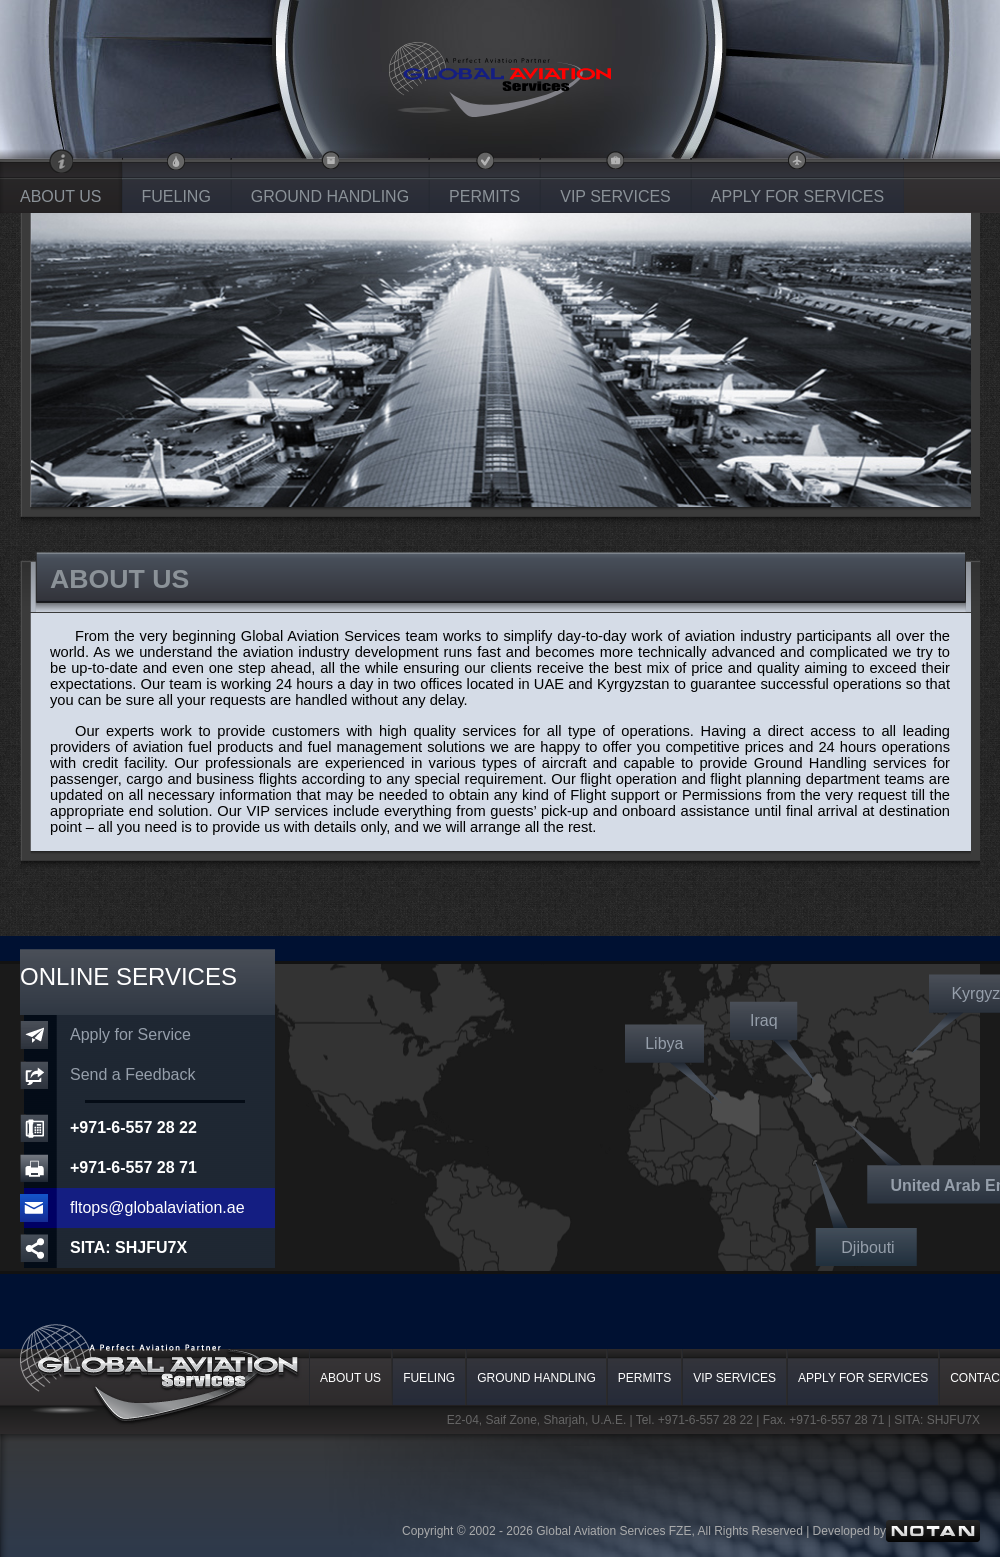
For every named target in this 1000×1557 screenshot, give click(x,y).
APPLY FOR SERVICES (797, 196)
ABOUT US (61, 196)
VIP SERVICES (615, 196)
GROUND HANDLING (330, 196)
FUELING (176, 196)
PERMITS (484, 196)
